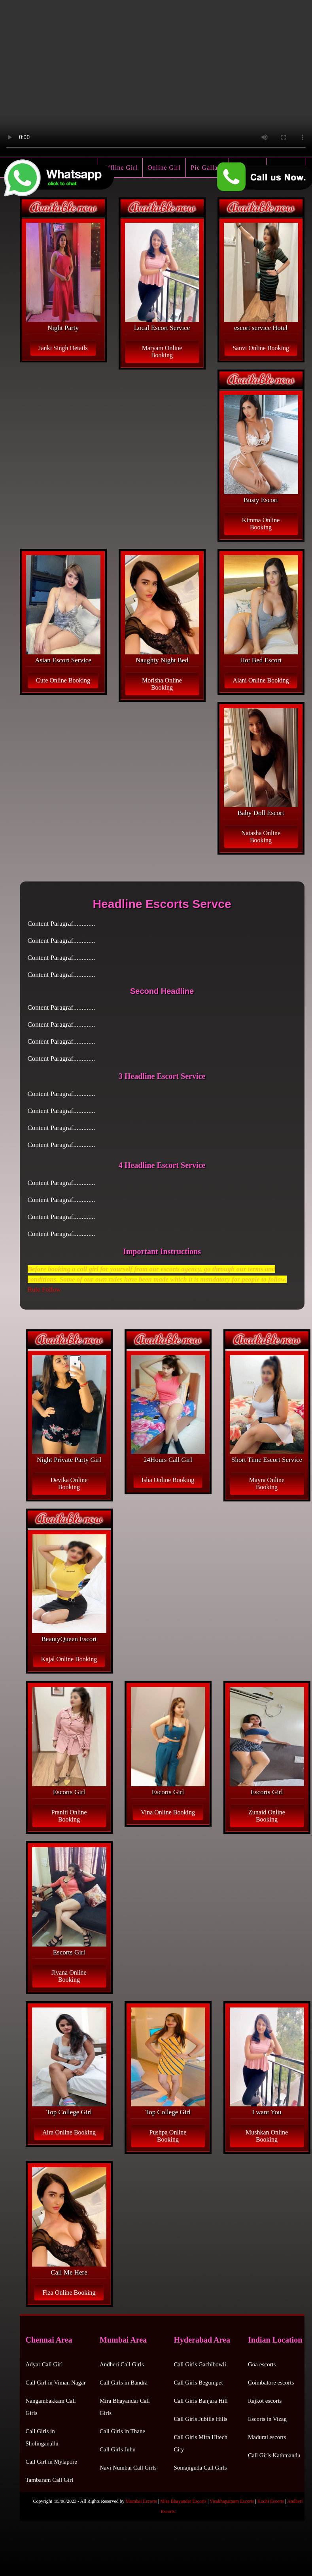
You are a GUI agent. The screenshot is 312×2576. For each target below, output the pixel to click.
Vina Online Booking (168, 1812)
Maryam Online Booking (162, 351)
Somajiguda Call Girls (200, 2467)
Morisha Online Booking (162, 684)
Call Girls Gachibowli (200, 2364)
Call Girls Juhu (118, 2449)
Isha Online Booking (168, 1480)
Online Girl (164, 167)
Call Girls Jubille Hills (200, 2419)
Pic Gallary (207, 167)
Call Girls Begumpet (198, 2382)
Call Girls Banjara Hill (201, 2401)
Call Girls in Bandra (123, 2382)
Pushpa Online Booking (168, 2136)
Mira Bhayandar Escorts (183, 2501)
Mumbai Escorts (141, 2501)
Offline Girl (120, 167)
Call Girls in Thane (122, 2431)
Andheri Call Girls (122, 2364)
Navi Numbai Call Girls (128, 2467)
